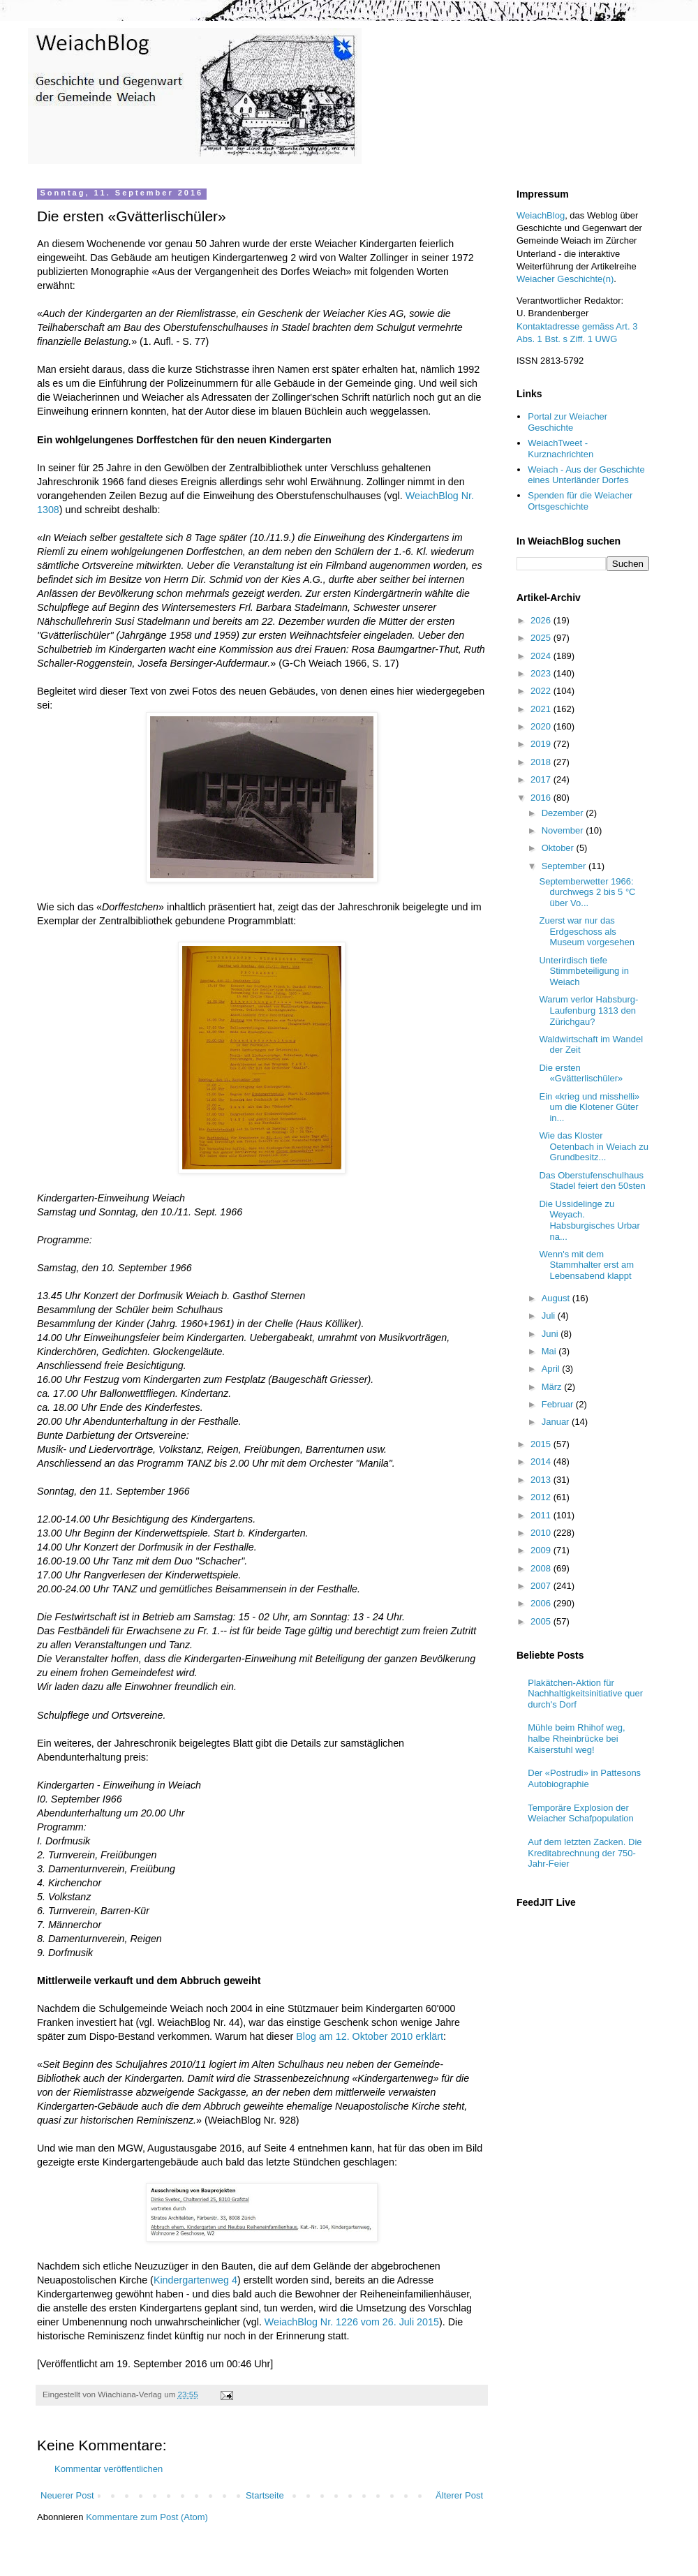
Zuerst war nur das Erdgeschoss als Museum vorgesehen (586, 931)
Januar (557, 1421)
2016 (542, 797)
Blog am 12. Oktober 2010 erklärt (369, 2036)
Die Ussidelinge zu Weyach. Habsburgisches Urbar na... (589, 1220)
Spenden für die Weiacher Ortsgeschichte (580, 501)
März (553, 1387)
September (565, 866)
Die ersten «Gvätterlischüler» (581, 1073)
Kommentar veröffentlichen (108, 2469)
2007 (542, 1586)
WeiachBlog (541, 215)
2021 (542, 709)
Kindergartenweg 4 (195, 2280)
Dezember (564, 813)
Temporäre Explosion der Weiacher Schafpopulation (581, 1813)
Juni (551, 1333)
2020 (542, 726)
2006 (542, 1603)
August (557, 1298)
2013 (542, 1479)
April (552, 1368)
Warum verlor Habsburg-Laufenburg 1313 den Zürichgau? (588, 1010)
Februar (559, 1404)
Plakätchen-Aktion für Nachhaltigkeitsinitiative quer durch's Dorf (585, 1694)
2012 (542, 1497)
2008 (542, 1568)
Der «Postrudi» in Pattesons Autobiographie (584, 1778)
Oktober (559, 848)
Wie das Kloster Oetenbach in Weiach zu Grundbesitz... (593, 1146)
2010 (542, 1532)
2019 (542, 744)
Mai (550, 1351)
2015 (542, 1444)
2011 (542, 1515)
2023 (542, 673)
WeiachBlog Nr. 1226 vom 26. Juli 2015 (352, 2321)
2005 (542, 1621)
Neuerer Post (67, 2495)
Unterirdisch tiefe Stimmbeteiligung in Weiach (583, 971)
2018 (542, 762)
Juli (550, 1315)
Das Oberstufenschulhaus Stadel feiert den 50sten (592, 1181)
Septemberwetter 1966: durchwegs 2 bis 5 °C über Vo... (587, 892)
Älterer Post (459, 2495)
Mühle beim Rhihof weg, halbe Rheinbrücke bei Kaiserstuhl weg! (576, 1738)
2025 (542, 637)
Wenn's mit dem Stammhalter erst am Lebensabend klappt (586, 1265)
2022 (542, 691)
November (564, 830)
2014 (542, 1461)
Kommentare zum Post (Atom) (147, 2517)
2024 (542, 656)
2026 (542, 620)
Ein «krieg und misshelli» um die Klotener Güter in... (589, 1107)
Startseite (265, 2495)
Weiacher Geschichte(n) (565, 279)
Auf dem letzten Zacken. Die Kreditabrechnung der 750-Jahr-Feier (584, 1853)
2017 (542, 779)
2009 (542, 1550)
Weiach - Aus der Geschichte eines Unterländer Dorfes (586, 475)
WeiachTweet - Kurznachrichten (560, 448)
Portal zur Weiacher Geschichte (567, 422)
